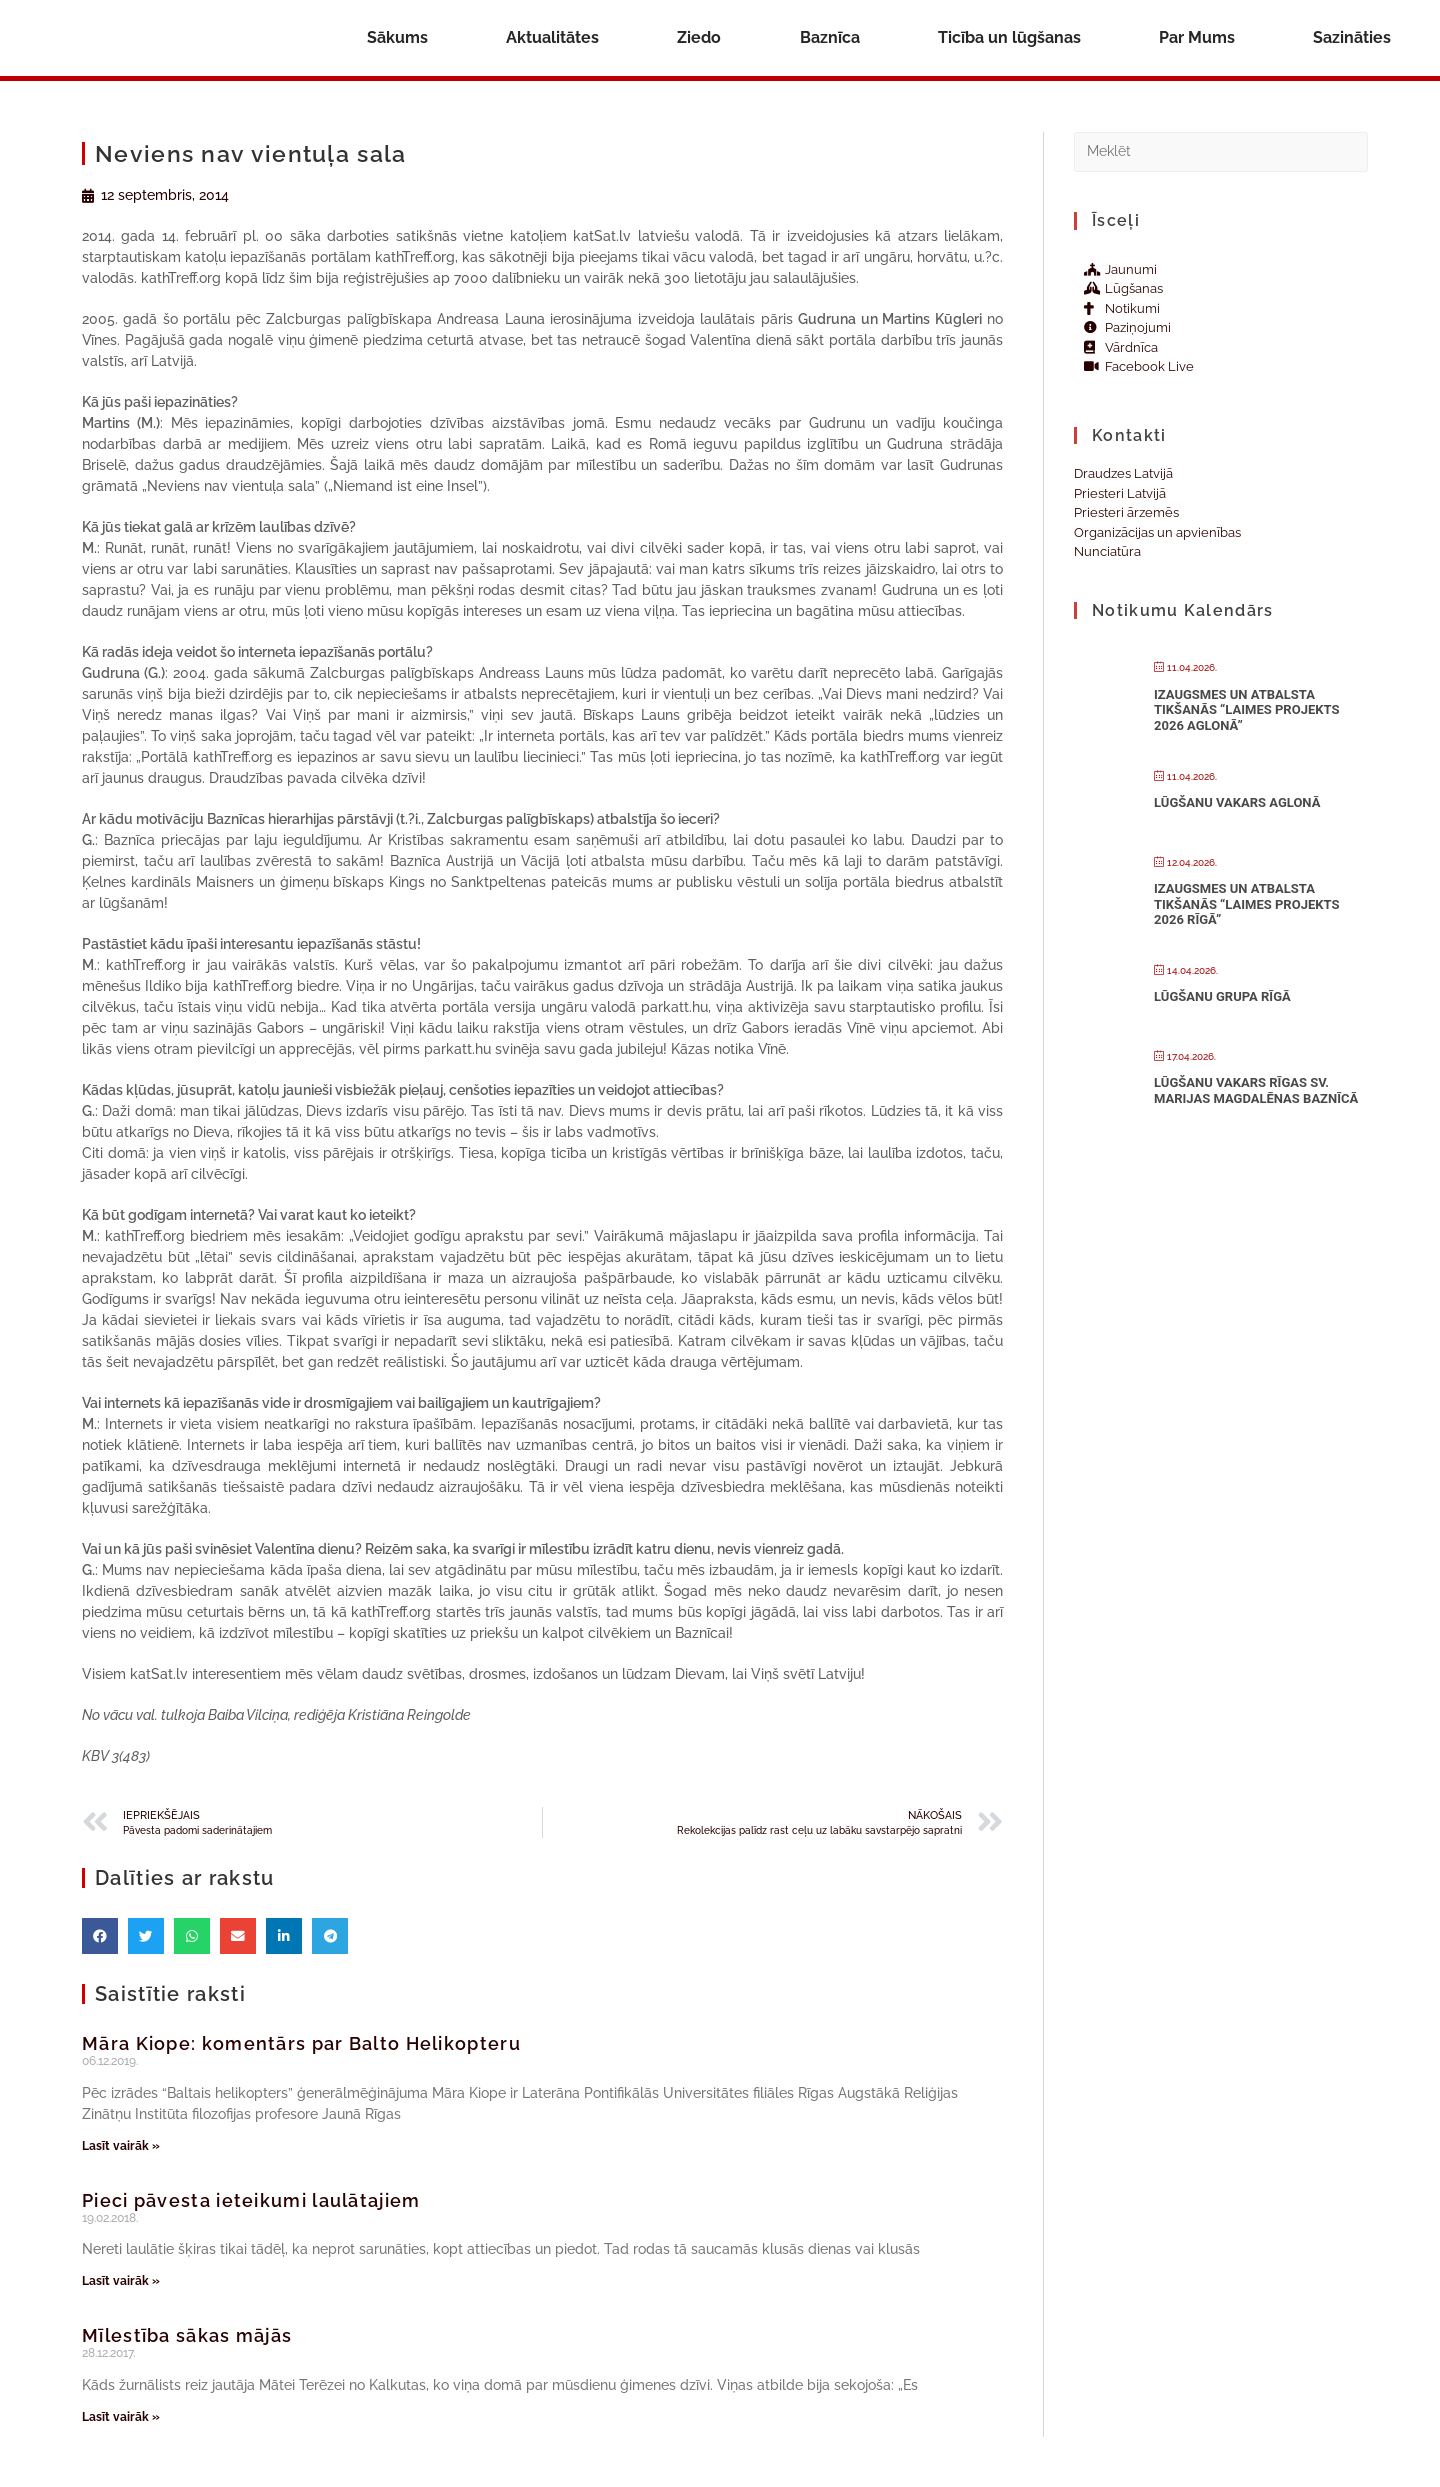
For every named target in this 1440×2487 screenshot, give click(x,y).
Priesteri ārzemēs (1126, 512)
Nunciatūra (1107, 551)
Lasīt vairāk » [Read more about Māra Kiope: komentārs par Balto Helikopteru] (121, 2146)
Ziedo (699, 37)
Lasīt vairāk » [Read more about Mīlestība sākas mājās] (121, 2417)
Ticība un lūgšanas (1009, 37)
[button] (100, 1936)
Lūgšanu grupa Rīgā (1222, 996)
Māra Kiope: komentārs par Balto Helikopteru (301, 2043)
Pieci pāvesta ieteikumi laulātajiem (251, 2200)
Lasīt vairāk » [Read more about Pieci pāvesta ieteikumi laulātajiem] (121, 2281)
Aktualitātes (552, 37)
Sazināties (1352, 37)
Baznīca (830, 37)
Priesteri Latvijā (1120, 493)
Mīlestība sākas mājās (187, 2335)
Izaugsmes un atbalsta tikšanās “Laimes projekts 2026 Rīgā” (1246, 904)
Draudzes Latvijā (1123, 473)
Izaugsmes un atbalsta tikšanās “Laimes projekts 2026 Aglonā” (1246, 710)
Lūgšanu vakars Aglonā (1237, 802)
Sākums (397, 37)
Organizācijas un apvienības (1157, 532)
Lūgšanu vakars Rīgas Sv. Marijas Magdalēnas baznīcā (1256, 1090)
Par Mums (1197, 37)
